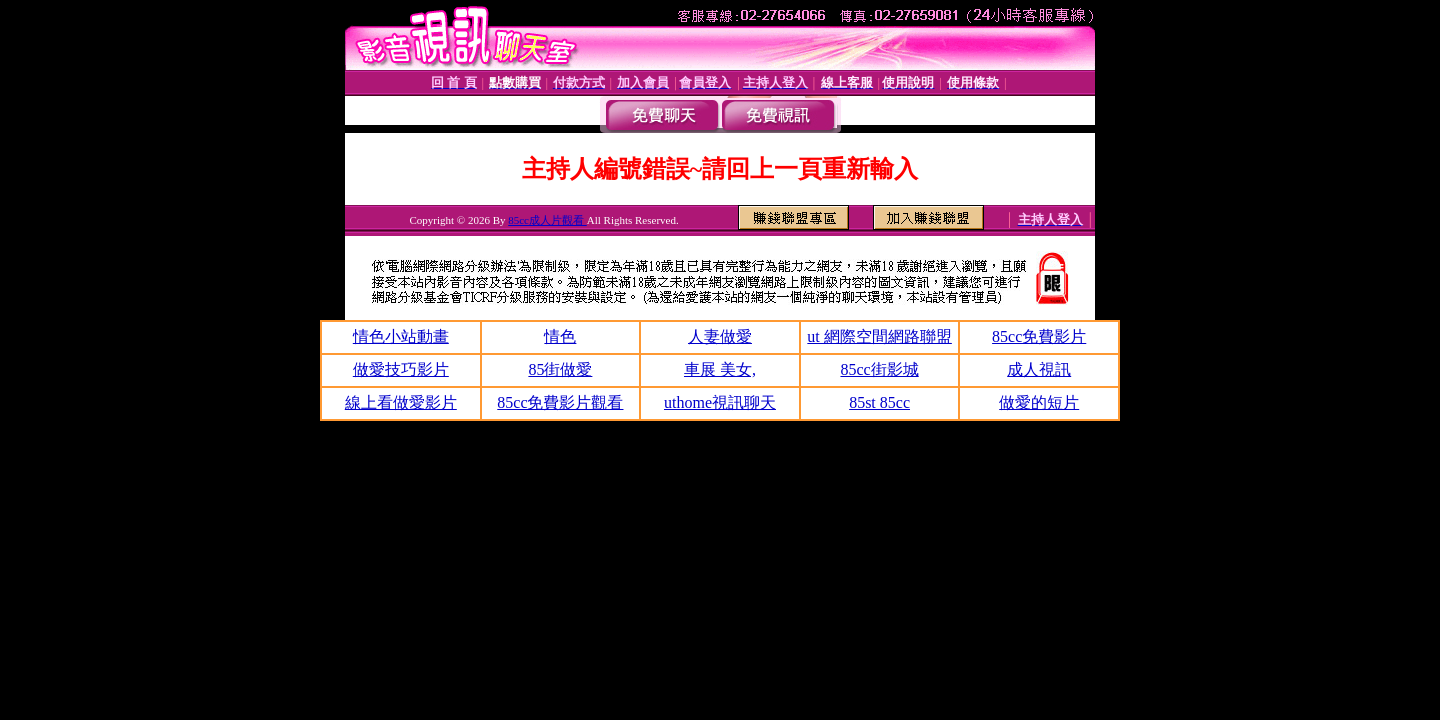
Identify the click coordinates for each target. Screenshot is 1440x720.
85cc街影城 (879, 369)
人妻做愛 (720, 336)
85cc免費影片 (1039, 336)
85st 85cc (879, 402)
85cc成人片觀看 (547, 220)
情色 (560, 336)
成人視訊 (1039, 369)
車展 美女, (720, 369)
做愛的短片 (1039, 402)
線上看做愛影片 (401, 402)
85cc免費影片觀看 (560, 402)
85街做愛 (560, 369)
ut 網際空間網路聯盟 (879, 336)
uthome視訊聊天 (720, 402)
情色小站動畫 (401, 336)
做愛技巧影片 (401, 369)
